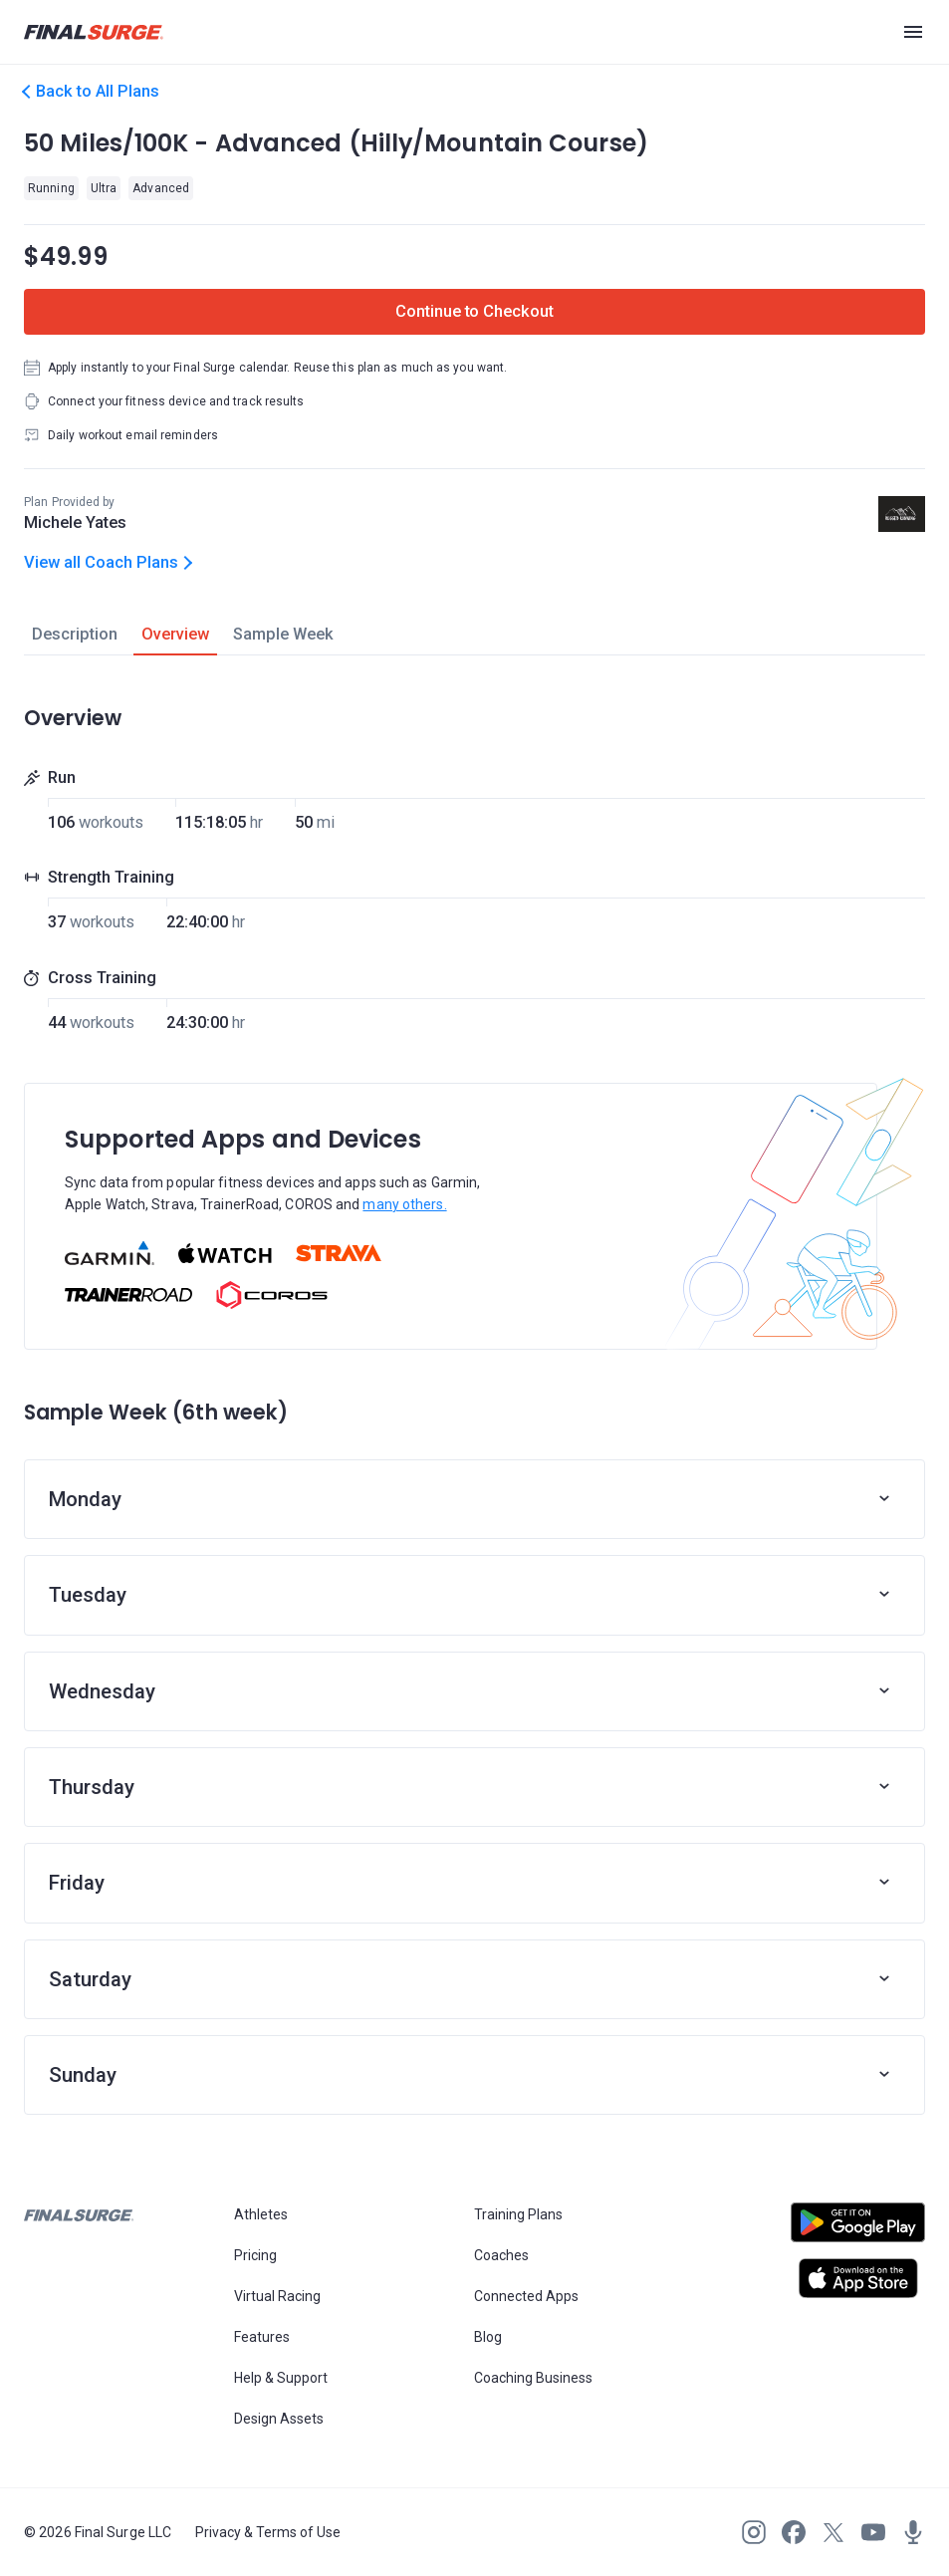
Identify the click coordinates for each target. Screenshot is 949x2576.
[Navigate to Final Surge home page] (93, 32)
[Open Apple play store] (858, 2278)
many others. (404, 1204)
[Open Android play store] (858, 2230)
